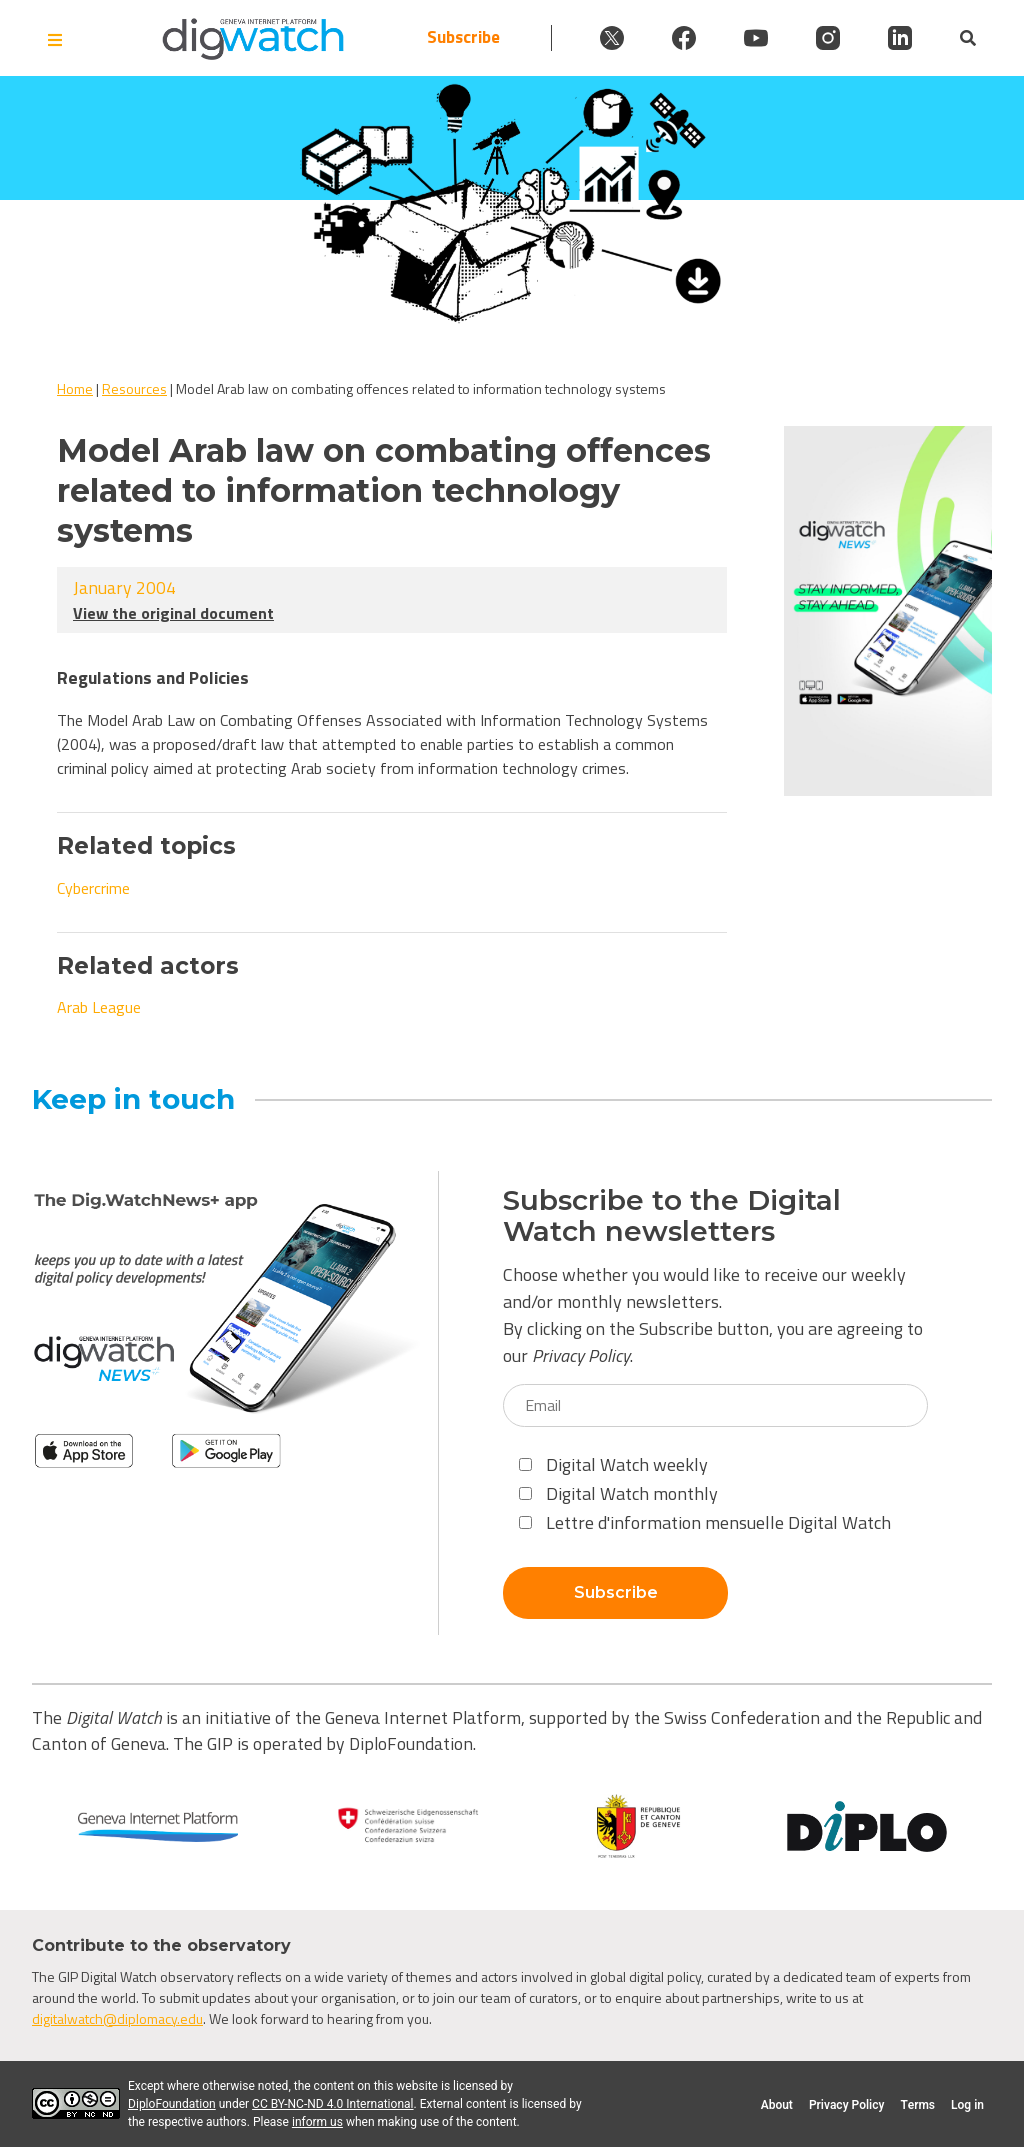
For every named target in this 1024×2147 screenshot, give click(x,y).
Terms (917, 2105)
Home (75, 388)
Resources (134, 388)
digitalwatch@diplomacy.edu (117, 2018)
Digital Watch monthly (618, 1493)
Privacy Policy (581, 1355)
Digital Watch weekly (613, 1464)
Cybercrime (93, 888)
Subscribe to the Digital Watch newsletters (672, 1216)
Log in (967, 2105)
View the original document (173, 613)
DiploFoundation (172, 2104)
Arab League (99, 1007)
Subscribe (463, 37)
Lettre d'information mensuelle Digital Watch (705, 1522)
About (777, 2105)
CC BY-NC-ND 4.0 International (332, 2104)
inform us (317, 2122)
